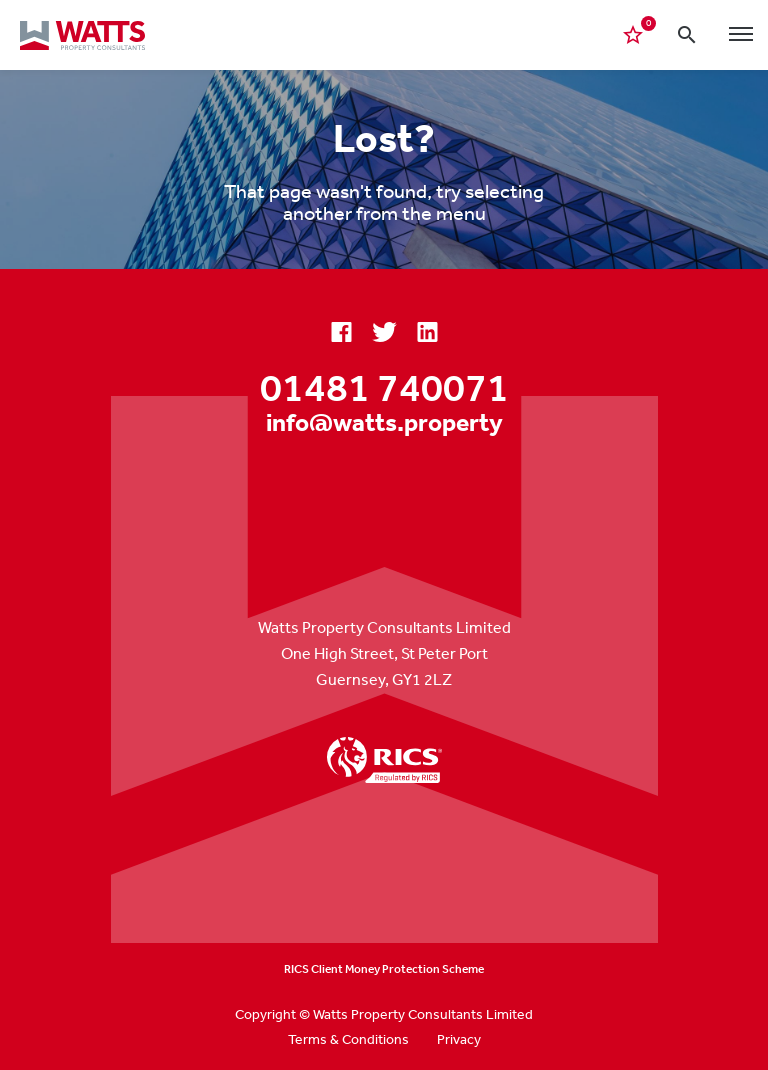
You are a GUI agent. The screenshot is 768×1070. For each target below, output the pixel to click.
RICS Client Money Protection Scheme (384, 969)
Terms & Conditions (348, 1039)
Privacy (459, 1039)
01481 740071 (384, 387)
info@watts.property (384, 421)
